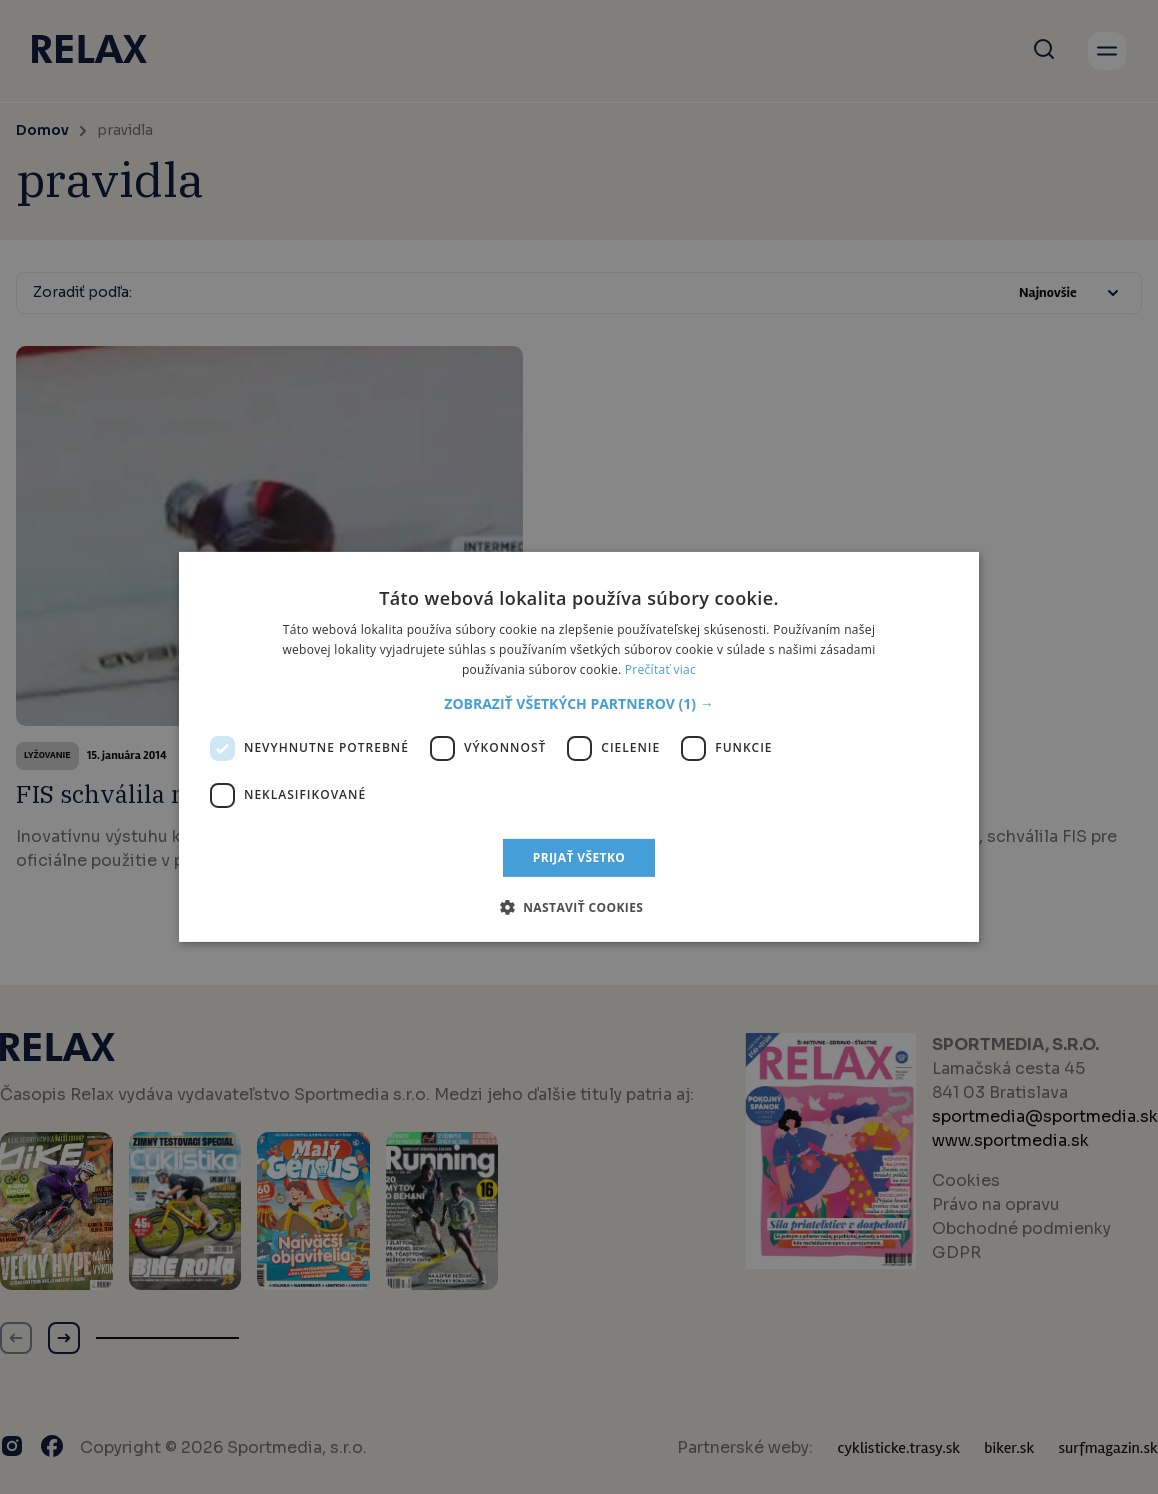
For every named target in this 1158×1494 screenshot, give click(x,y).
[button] (578, 704)
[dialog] (579, 747)
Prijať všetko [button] (579, 857)
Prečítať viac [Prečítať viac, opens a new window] (660, 669)
